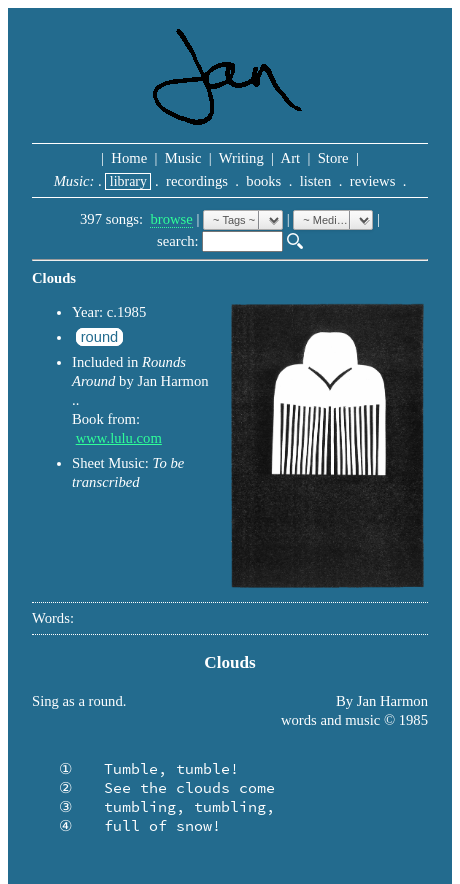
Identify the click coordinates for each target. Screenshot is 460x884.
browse (171, 219)
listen (315, 181)
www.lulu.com (119, 438)
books (264, 181)
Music (183, 158)
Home (129, 158)
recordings (196, 181)
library (128, 181)
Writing (241, 158)
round (100, 337)
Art (291, 158)
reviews (372, 181)
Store (333, 158)
